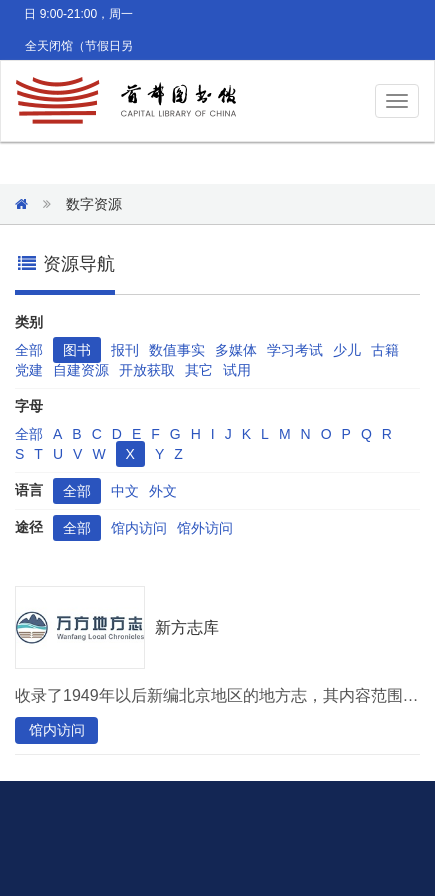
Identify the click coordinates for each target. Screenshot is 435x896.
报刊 (125, 350)
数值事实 (177, 350)
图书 (77, 350)
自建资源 (81, 370)
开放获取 (147, 370)
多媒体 (236, 350)
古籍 (385, 350)
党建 (29, 370)
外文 (163, 491)
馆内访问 (139, 528)
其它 (199, 370)
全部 (29, 350)
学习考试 (295, 350)
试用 (237, 370)
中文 (125, 491)
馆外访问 (205, 528)
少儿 (347, 350)
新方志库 (187, 627)
